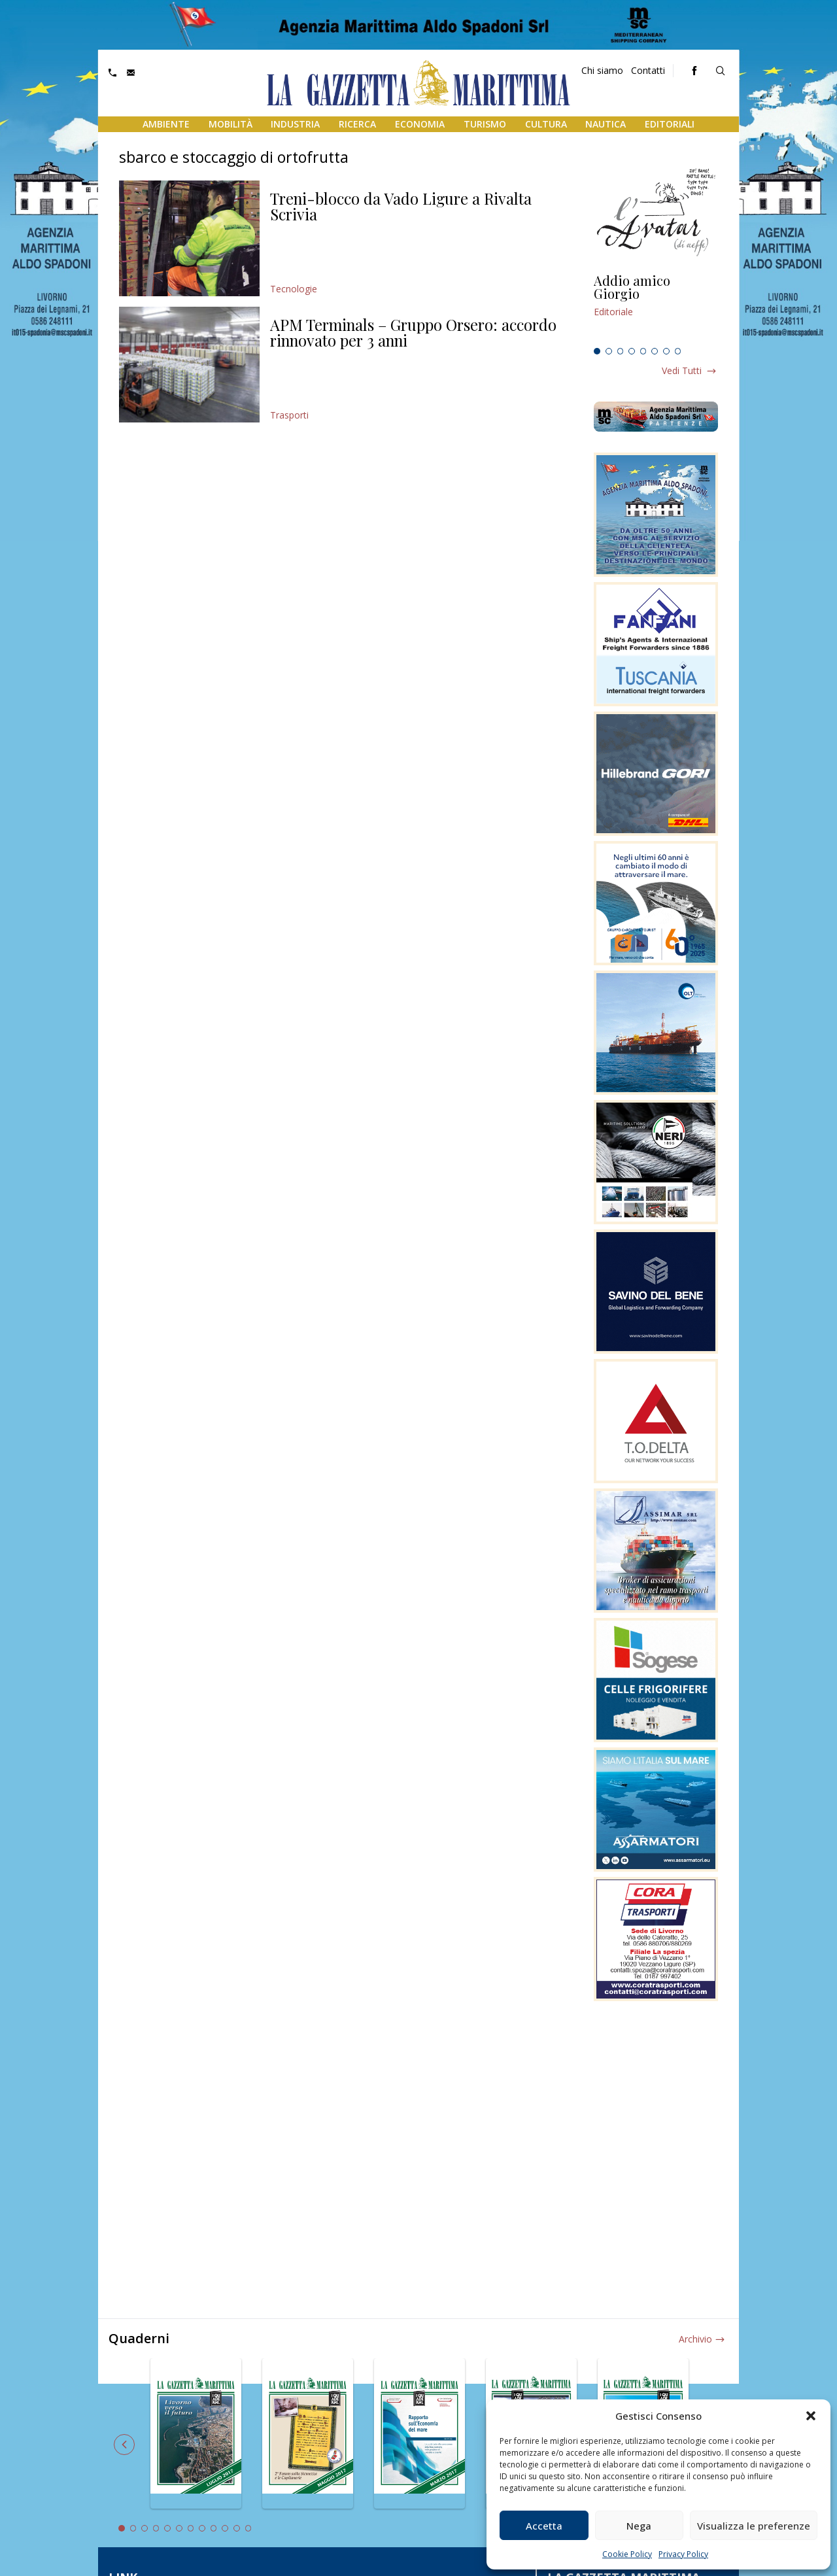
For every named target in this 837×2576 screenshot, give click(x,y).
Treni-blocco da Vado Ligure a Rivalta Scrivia (401, 206)
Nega (638, 2525)
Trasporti (289, 415)
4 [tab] (631, 351)
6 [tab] (654, 351)
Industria (295, 124)
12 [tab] (248, 2528)
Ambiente (166, 124)
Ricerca (357, 124)
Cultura (546, 124)
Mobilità (230, 124)
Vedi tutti (682, 370)
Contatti (648, 70)
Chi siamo (602, 70)
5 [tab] (643, 351)
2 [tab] (609, 351)
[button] (810, 2415)
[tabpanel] (656, 308)
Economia (420, 124)
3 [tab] (620, 351)
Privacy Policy (683, 2554)
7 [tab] (666, 351)
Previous (124, 2444)
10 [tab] (225, 2528)
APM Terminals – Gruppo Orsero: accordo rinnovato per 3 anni (413, 332)
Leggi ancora (656, 308)
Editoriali (669, 124)
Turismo (485, 124)
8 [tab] (678, 351)
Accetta (544, 2525)
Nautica (605, 124)
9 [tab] (214, 2528)
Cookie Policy (627, 2554)
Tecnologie (293, 289)
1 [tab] (597, 351)
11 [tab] (236, 2528)
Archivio (695, 2339)
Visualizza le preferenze (753, 2525)
